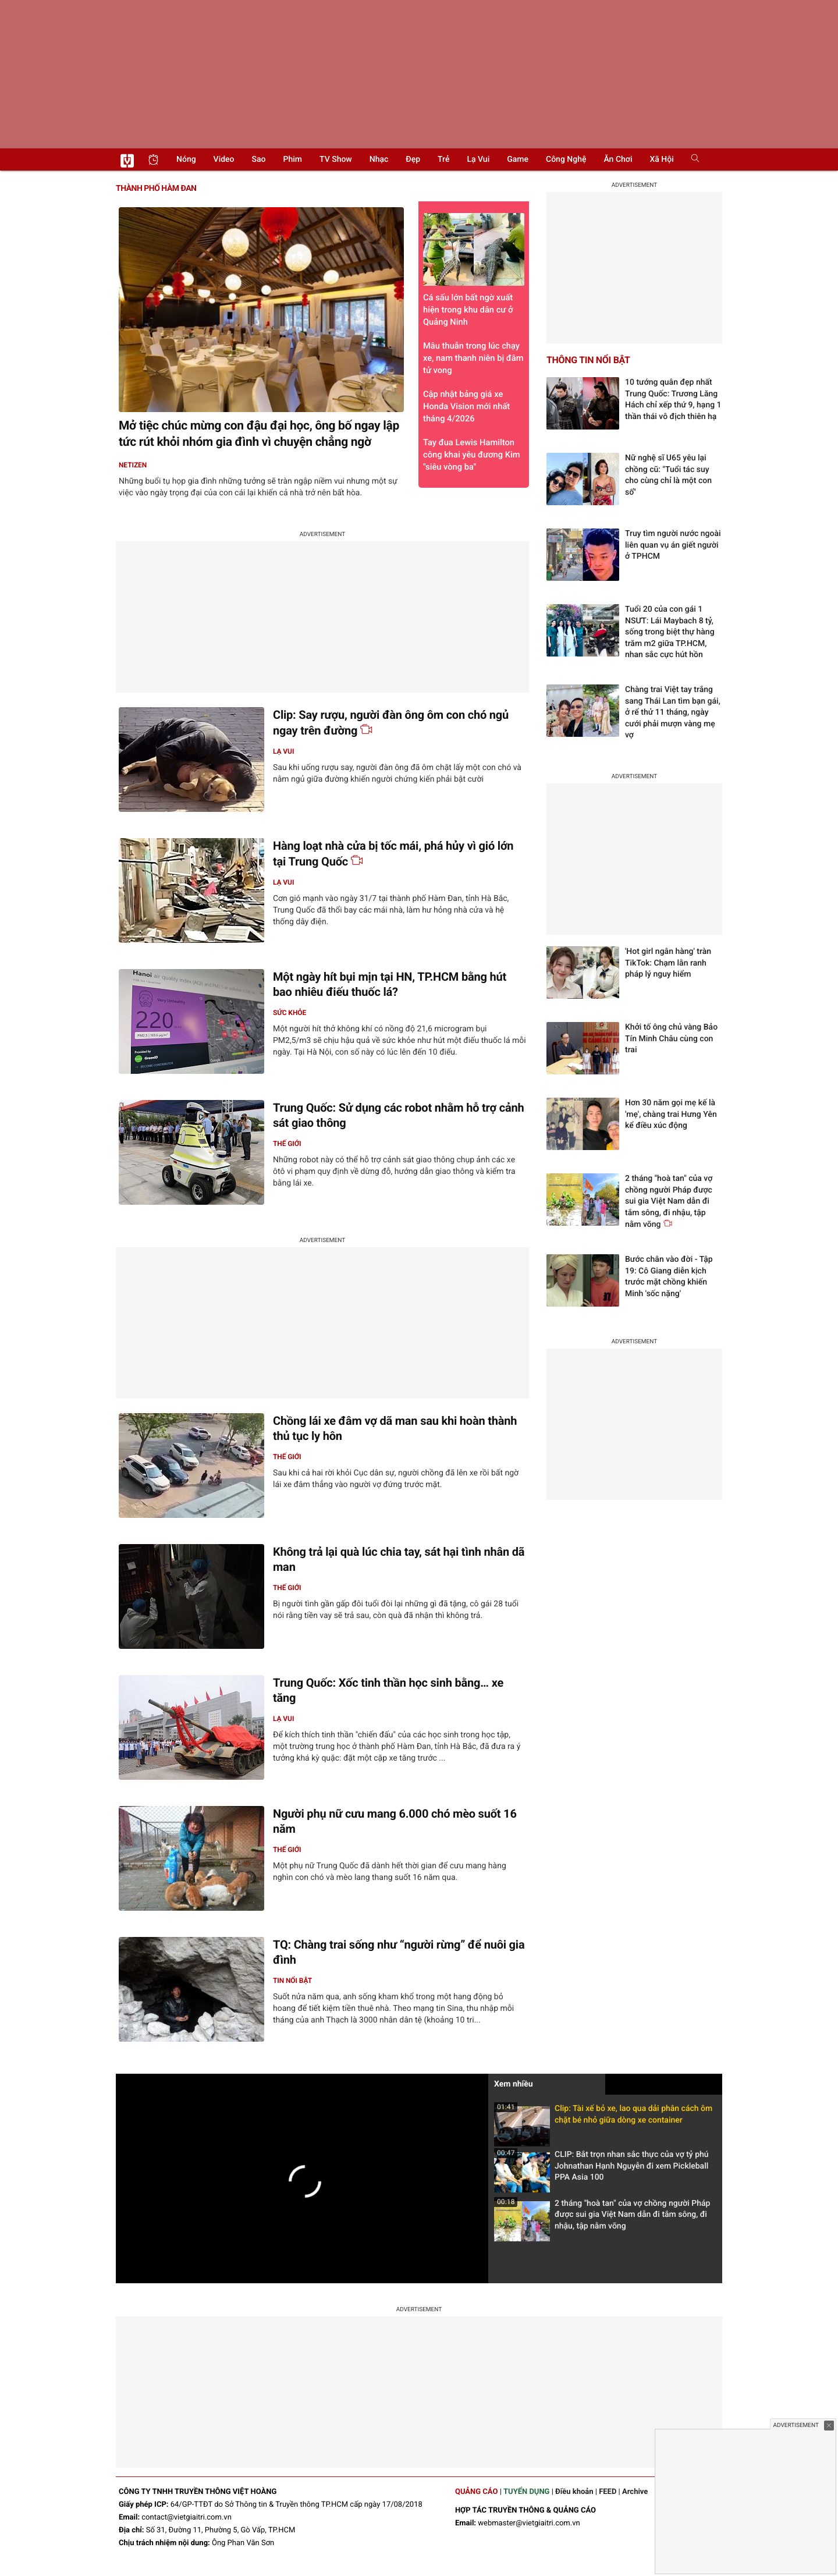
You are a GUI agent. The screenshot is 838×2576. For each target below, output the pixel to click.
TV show (335, 159)
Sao (259, 159)
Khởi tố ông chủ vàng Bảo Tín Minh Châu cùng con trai (671, 1039)
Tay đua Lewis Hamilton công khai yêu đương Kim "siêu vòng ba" (471, 454)
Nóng (186, 159)
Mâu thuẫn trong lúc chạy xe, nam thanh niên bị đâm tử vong (473, 357)
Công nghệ (566, 159)
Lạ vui (478, 159)
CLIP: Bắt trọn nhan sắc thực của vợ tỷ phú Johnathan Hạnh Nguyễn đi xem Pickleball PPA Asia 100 (601, 2169)
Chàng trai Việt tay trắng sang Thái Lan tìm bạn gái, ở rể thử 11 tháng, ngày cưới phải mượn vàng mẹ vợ (672, 712)
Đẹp (413, 159)
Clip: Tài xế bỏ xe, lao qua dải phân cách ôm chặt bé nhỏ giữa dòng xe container (603, 2117)
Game (517, 159)
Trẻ (443, 159)
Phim (292, 159)
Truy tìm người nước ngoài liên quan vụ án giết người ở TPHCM (673, 545)
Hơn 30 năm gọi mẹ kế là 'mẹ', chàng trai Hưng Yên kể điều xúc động (671, 1114)
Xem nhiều (513, 2084)
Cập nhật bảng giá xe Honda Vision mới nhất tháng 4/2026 (466, 406)
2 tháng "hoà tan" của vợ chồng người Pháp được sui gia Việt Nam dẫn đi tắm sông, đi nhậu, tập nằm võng (602, 2218)
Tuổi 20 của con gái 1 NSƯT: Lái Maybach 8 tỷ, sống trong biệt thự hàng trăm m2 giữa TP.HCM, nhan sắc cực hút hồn (670, 632)
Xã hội (661, 159)
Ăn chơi (617, 159)
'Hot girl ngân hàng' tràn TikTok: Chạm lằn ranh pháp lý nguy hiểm (668, 963)
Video (224, 159)
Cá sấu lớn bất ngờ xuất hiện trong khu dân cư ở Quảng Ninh (473, 270)
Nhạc (379, 159)
